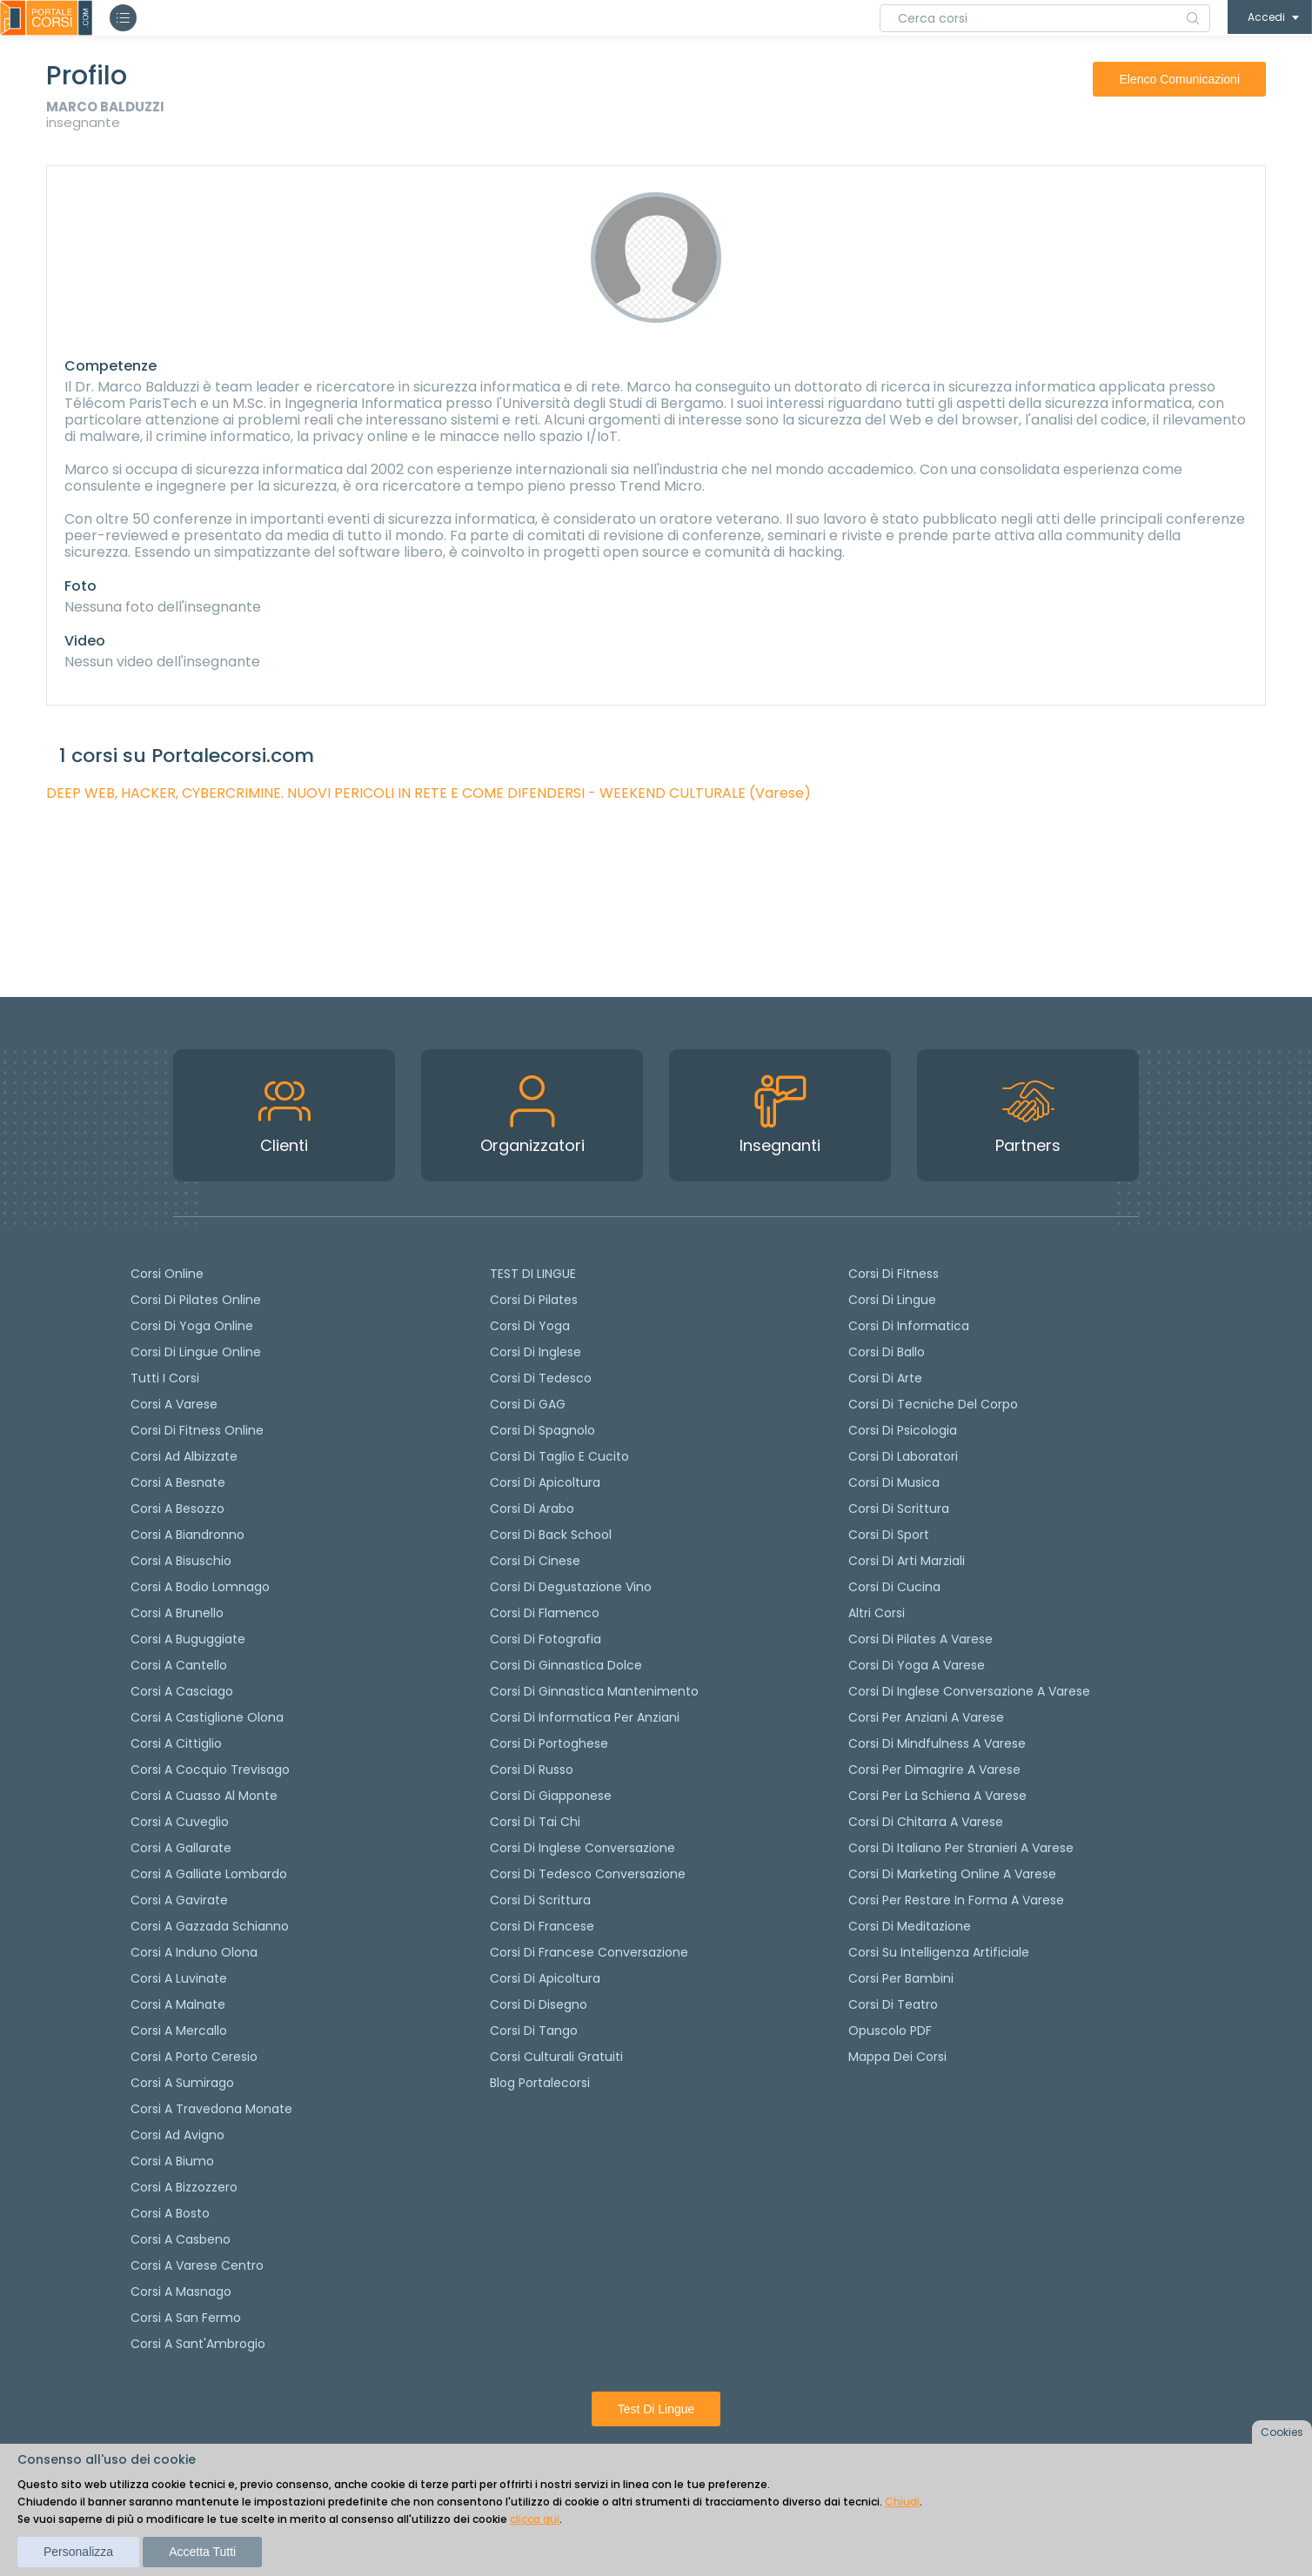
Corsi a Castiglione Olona (207, 1717)
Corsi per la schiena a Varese (937, 1795)
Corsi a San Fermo (186, 2317)
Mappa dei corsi (897, 2056)
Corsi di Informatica (908, 1326)
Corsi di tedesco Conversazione (588, 1874)
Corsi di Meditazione (909, 1926)
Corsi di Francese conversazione (589, 1952)
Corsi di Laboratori (903, 1456)
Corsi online (167, 1273)
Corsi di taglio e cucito (559, 1456)
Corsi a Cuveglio (180, 1821)
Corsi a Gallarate (181, 1848)
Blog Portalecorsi (540, 2082)
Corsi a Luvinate (179, 1978)
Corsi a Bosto (170, 2213)
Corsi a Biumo (172, 2161)
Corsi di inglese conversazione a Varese (969, 1691)
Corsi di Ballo (886, 1352)
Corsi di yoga (530, 1326)
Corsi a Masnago (181, 2291)
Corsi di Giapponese (551, 1795)
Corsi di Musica (894, 1482)
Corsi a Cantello (179, 1665)
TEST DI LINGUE (533, 1273)
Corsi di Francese (542, 1926)
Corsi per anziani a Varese (926, 1717)
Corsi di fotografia (545, 1639)
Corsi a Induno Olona (194, 1952)
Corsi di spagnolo (542, 1430)
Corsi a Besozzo (177, 1508)
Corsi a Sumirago (182, 2082)
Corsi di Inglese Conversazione (582, 1848)
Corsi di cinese (535, 1560)
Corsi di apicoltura (545, 1482)
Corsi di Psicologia (902, 1430)
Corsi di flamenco (544, 1613)
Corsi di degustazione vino (571, 1587)
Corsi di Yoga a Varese (916, 1665)
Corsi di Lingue (892, 1299)
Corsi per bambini (901, 1978)
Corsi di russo (531, 1769)
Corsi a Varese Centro (197, 2265)
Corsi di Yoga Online (192, 1326)
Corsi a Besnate (178, 1482)
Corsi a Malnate (178, 2004)
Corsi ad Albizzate (184, 1456)
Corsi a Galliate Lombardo (209, 1874)
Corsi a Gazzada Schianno (210, 1926)
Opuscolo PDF (890, 2030)
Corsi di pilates (534, 1299)
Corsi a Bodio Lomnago (200, 1587)
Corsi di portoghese (549, 1743)
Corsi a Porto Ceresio (194, 2056)
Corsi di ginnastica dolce (566, 1665)
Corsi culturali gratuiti (556, 2056)
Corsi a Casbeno (181, 2239)
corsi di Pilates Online (196, 1299)
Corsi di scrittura (540, 1900)
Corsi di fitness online (197, 1430)
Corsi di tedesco (541, 1378)
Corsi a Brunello (177, 1613)
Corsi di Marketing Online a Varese (952, 1874)
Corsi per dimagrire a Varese (934, 1769)
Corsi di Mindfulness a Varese (937, 1743)
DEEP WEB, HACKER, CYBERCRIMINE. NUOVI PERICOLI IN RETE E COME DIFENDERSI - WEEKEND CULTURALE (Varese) (428, 793)
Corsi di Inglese (535, 1352)
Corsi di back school (551, 1534)
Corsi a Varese (174, 1404)
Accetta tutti (202, 2552)
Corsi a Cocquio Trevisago (210, 1769)
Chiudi (902, 2501)
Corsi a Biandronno (187, 1534)
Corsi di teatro (893, 2004)
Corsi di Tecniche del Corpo (933, 1404)
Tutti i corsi (165, 1378)
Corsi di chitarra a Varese (925, 1821)
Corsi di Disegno (538, 2004)
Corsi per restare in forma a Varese (956, 1900)
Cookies (1282, 2432)
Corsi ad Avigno (177, 2135)
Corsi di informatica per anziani (584, 1717)
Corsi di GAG (528, 1404)
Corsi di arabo (532, 1508)
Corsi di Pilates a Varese (920, 1639)
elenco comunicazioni (1179, 79)
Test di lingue (656, 2409)
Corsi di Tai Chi (535, 1821)
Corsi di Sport (888, 1534)
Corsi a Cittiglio (176, 1743)
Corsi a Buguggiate (188, 1639)
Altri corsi (876, 1613)
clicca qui (534, 2519)
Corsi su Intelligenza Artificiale (938, 1952)
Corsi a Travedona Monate (211, 2109)
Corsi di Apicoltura (545, 1978)
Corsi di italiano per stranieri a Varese (961, 1848)
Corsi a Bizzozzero (184, 2187)
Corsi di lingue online (196, 1352)
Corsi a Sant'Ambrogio (198, 2343)
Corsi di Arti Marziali (906, 1560)
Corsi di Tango (534, 2030)
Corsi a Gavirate (179, 1900)
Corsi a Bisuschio (181, 1560)
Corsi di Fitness (893, 1273)
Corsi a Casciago (182, 1691)
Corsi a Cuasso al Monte (204, 1795)
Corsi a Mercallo (179, 2030)
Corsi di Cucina (894, 1587)
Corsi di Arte (885, 1378)
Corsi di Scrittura (898, 1508)
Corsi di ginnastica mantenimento (594, 1691)
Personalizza (78, 2552)
